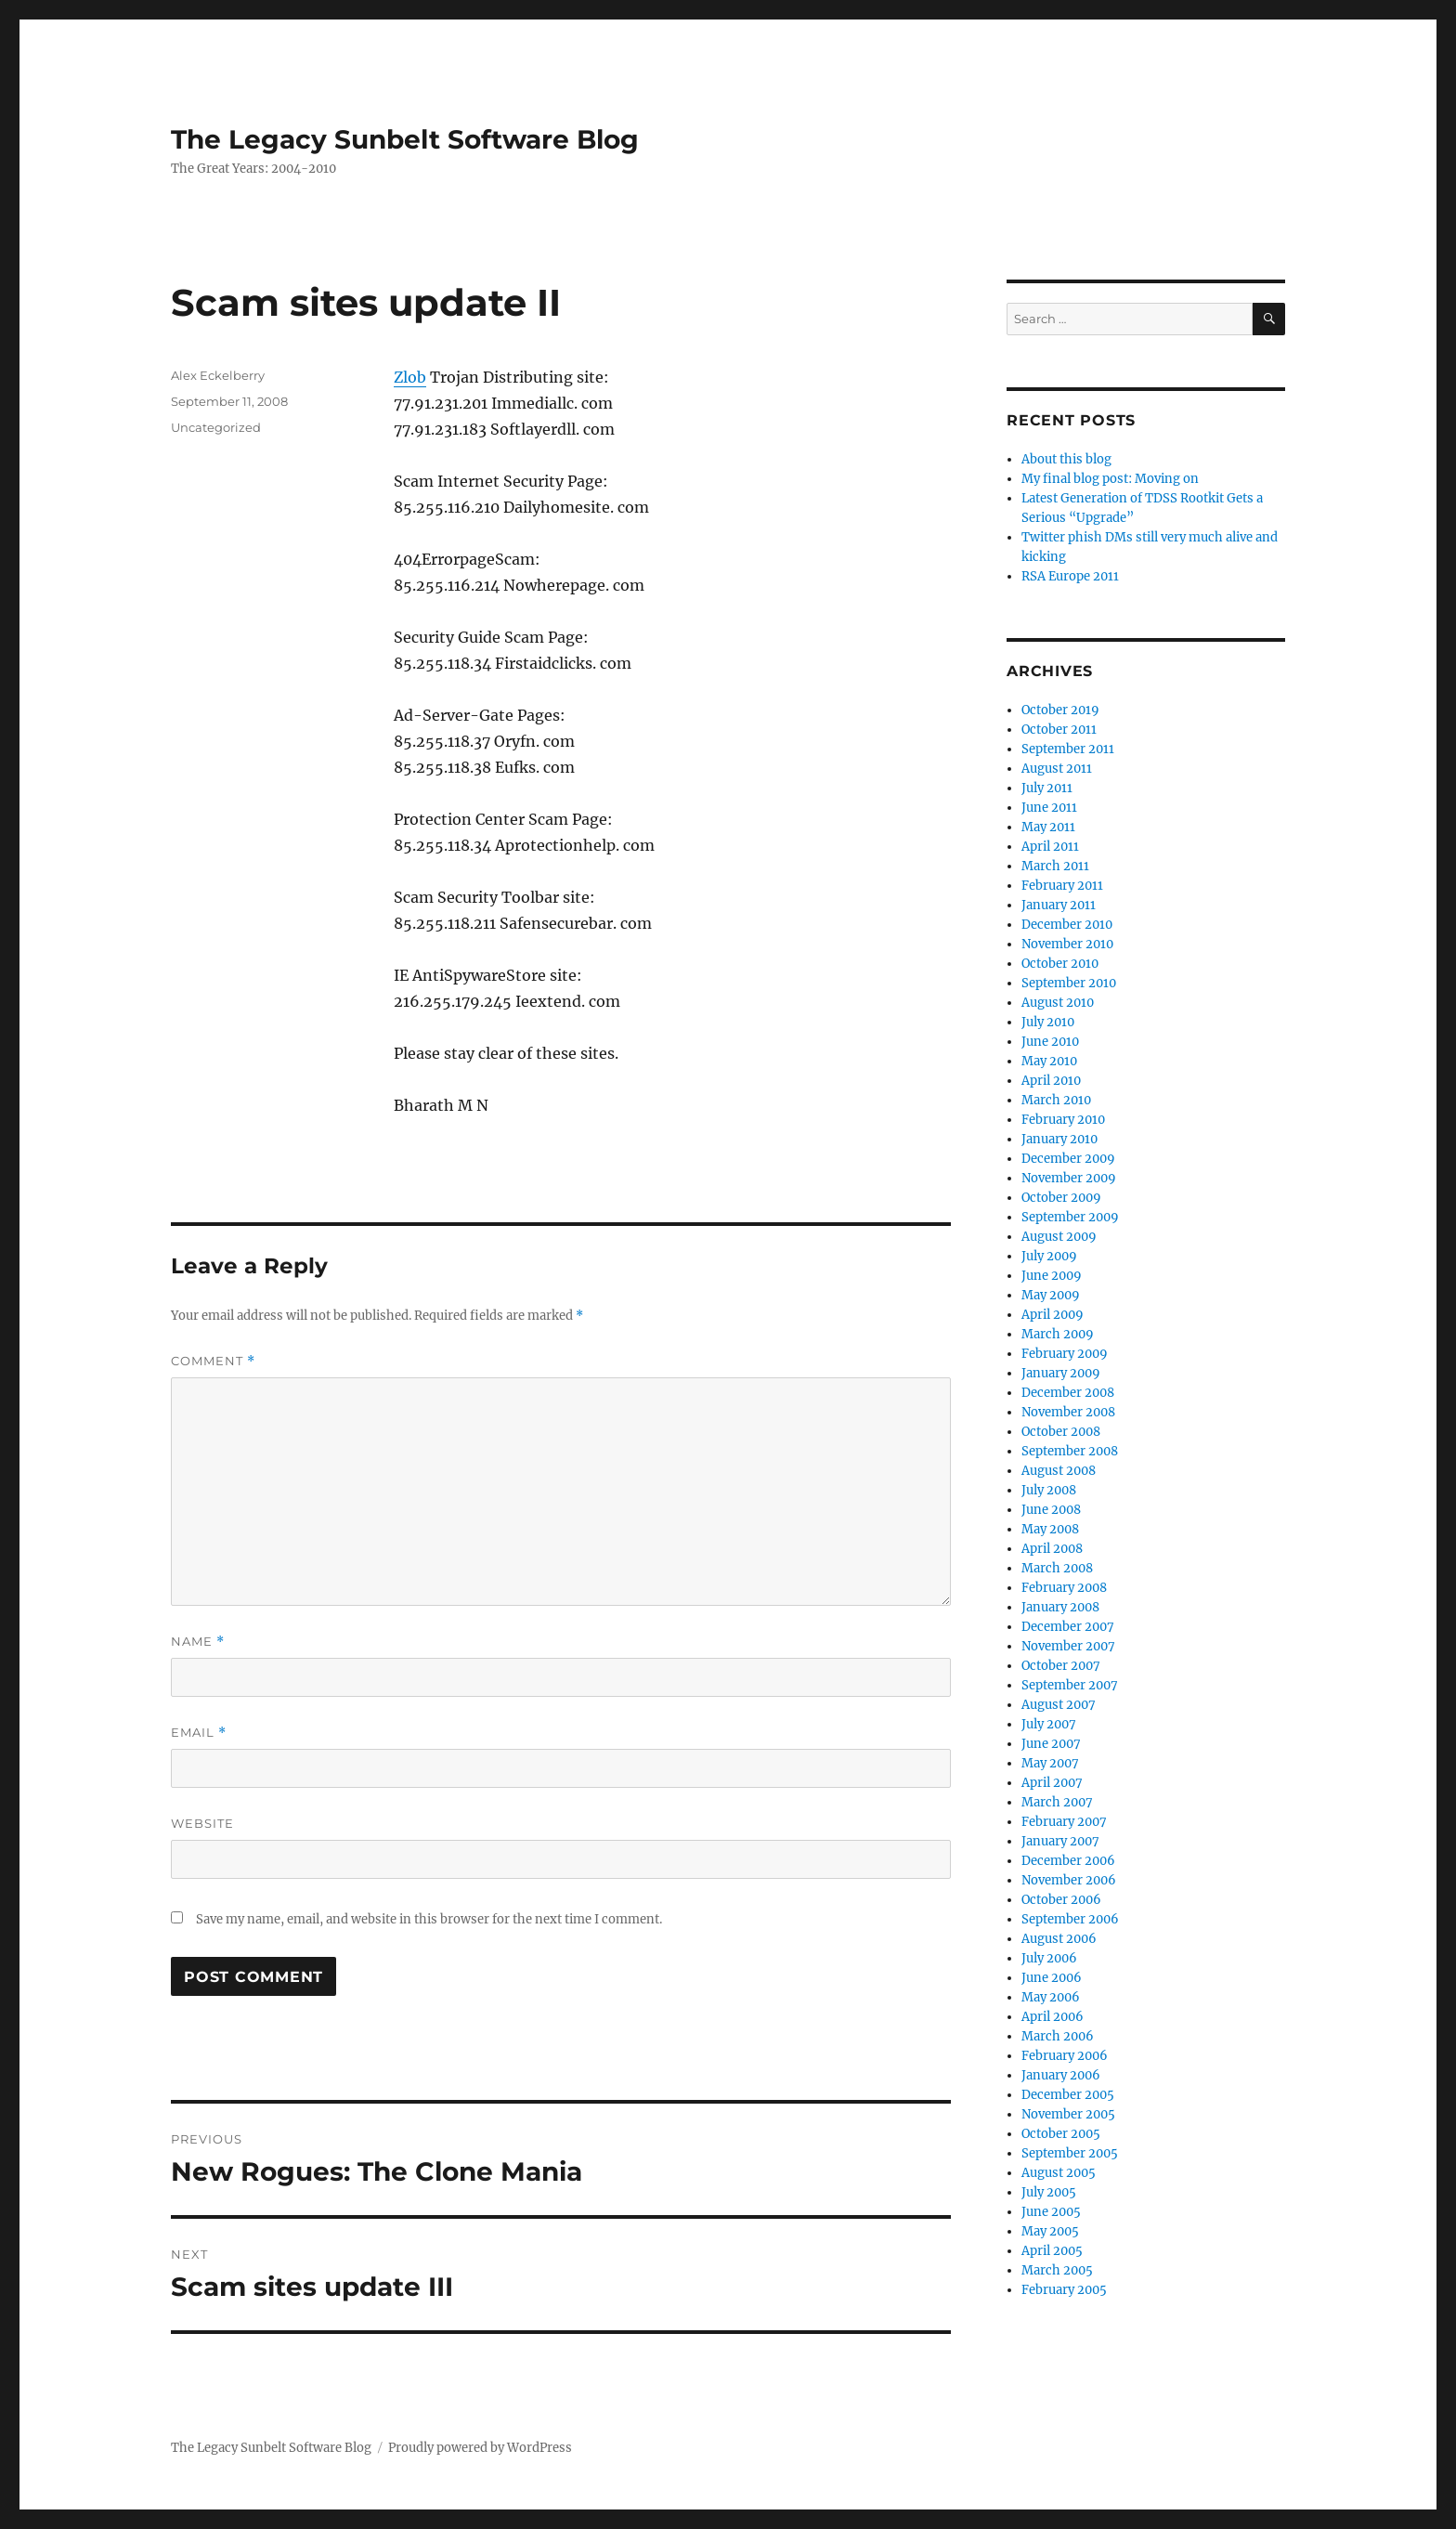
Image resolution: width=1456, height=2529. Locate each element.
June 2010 (1050, 1041)
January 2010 (1059, 1139)
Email (199, 1732)
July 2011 (1046, 788)
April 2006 (1052, 2017)
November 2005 (1068, 2114)
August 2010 (1057, 1002)
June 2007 (1051, 1744)
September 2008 (1069, 1451)
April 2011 (1050, 846)
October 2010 (1059, 963)
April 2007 (1052, 1783)
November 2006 (1068, 1880)
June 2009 (1051, 1276)
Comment (213, 1361)
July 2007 (1048, 1724)
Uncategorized (216, 427)
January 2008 (1060, 1607)
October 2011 (1059, 729)
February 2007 (1064, 1822)
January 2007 (1060, 1841)
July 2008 (1048, 1490)
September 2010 (1068, 983)
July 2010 (1047, 1022)
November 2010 (1067, 944)
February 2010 (1063, 1120)
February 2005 (1064, 2290)
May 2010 (1049, 1061)
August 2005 (1058, 2173)
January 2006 (1060, 2075)
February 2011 (1062, 885)
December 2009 (1068, 1159)
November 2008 (1068, 1412)
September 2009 (1070, 1217)
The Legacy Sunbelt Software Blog (405, 139)
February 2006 (1064, 2056)
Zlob (410, 377)
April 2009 (1052, 1315)
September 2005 (1069, 2153)
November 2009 (1068, 1178)
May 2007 (1050, 1763)
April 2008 (1052, 1549)
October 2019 (1060, 710)
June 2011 (1049, 807)
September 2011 (1067, 749)
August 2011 (1056, 768)
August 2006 (1059, 1939)
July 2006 (1049, 1958)
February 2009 (1064, 1354)
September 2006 (1070, 1919)
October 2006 (1061, 1900)
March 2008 (1057, 1568)
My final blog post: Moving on (1110, 479)
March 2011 (1055, 866)
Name (198, 1641)
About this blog (1066, 459)
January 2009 (1060, 1373)
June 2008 (1051, 1510)
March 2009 (1057, 1334)
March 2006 (1057, 2036)
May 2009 (1050, 1295)
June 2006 (1051, 1978)
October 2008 (1060, 1432)
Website (202, 1823)
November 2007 (1068, 1646)
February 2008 (1064, 1588)
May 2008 (1050, 1529)
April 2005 (1052, 2251)
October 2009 (1061, 1198)
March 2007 (1057, 1802)
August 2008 (1058, 1471)
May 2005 (1050, 2231)
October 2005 (1060, 2134)
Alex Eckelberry (218, 375)
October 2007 (1060, 1666)
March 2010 (1056, 1100)
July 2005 (1048, 2192)
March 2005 (1057, 2270)
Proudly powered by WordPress (480, 2448)
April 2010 (1051, 1081)
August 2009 (1059, 1237)
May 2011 (1048, 827)
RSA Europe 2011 (1070, 576)
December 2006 (1068, 1861)
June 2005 (1051, 2212)
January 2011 (1058, 905)
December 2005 (1067, 2095)
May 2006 (1050, 1997)
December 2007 (1067, 1627)
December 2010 (1066, 924)
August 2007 (1058, 1705)
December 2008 (1067, 1393)
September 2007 (1069, 1685)
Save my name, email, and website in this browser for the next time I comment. (429, 1919)
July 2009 (1049, 1256)
